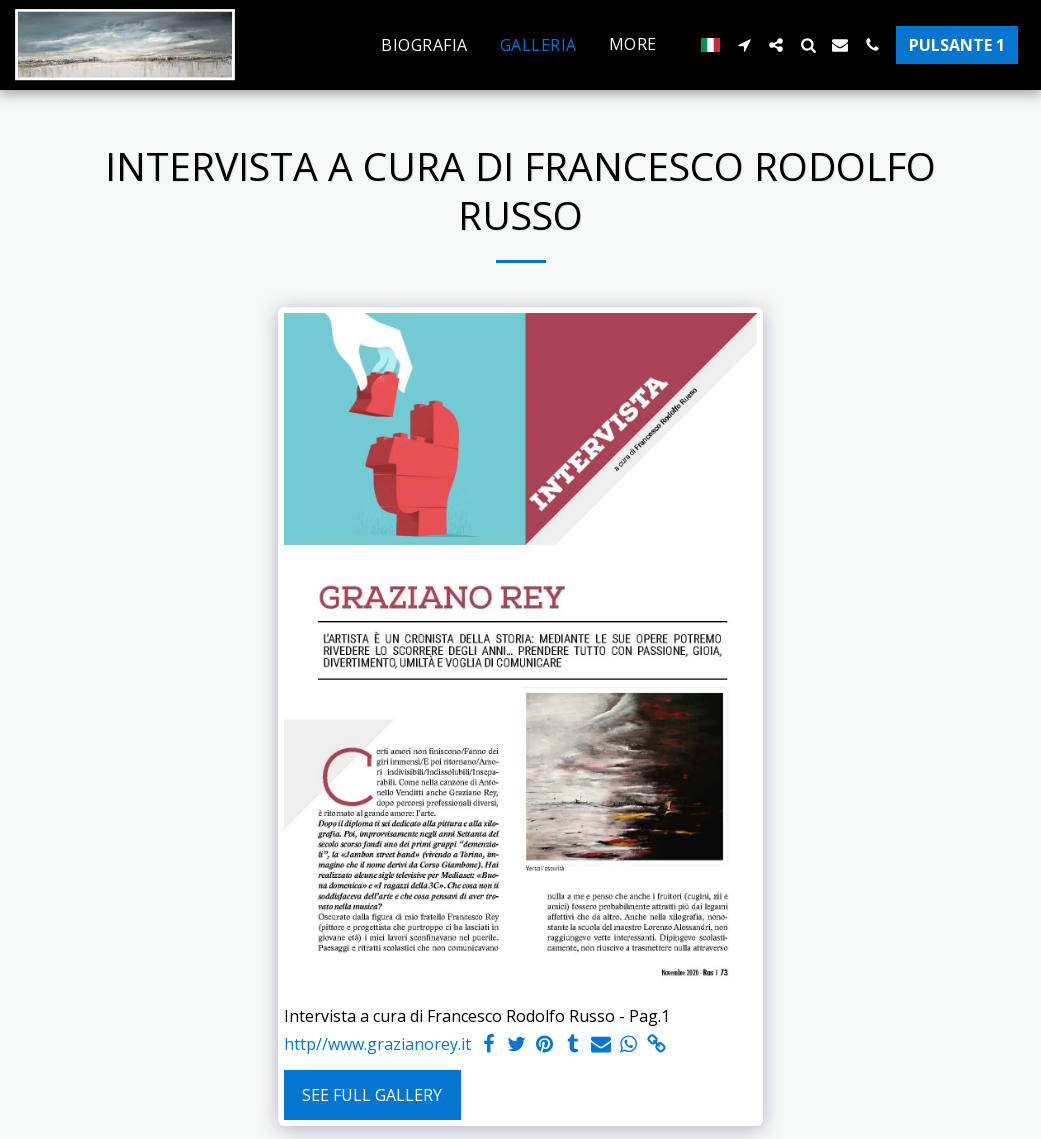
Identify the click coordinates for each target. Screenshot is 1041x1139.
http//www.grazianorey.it (377, 1044)
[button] (744, 45)
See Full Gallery (372, 1095)
